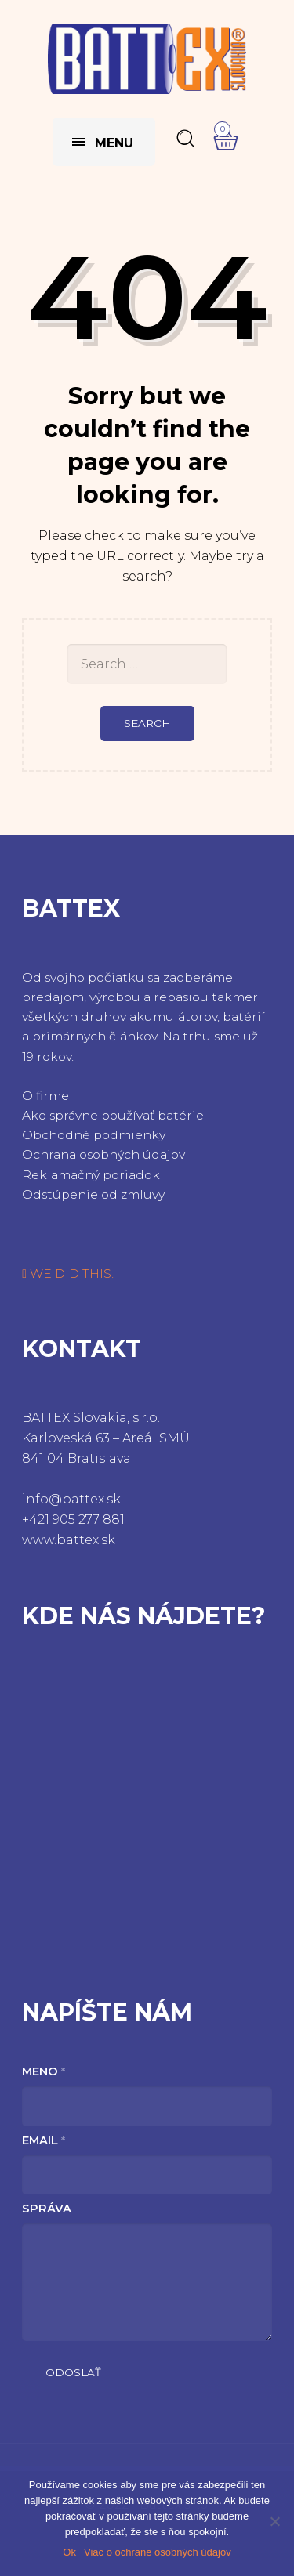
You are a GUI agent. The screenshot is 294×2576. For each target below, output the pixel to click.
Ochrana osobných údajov (103, 1154)
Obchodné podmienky (93, 1134)
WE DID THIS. (68, 1273)
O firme (45, 1095)
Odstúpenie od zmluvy (93, 1194)
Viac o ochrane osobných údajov (157, 2552)
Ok (69, 2552)
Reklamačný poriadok (91, 1174)
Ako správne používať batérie (113, 1115)
